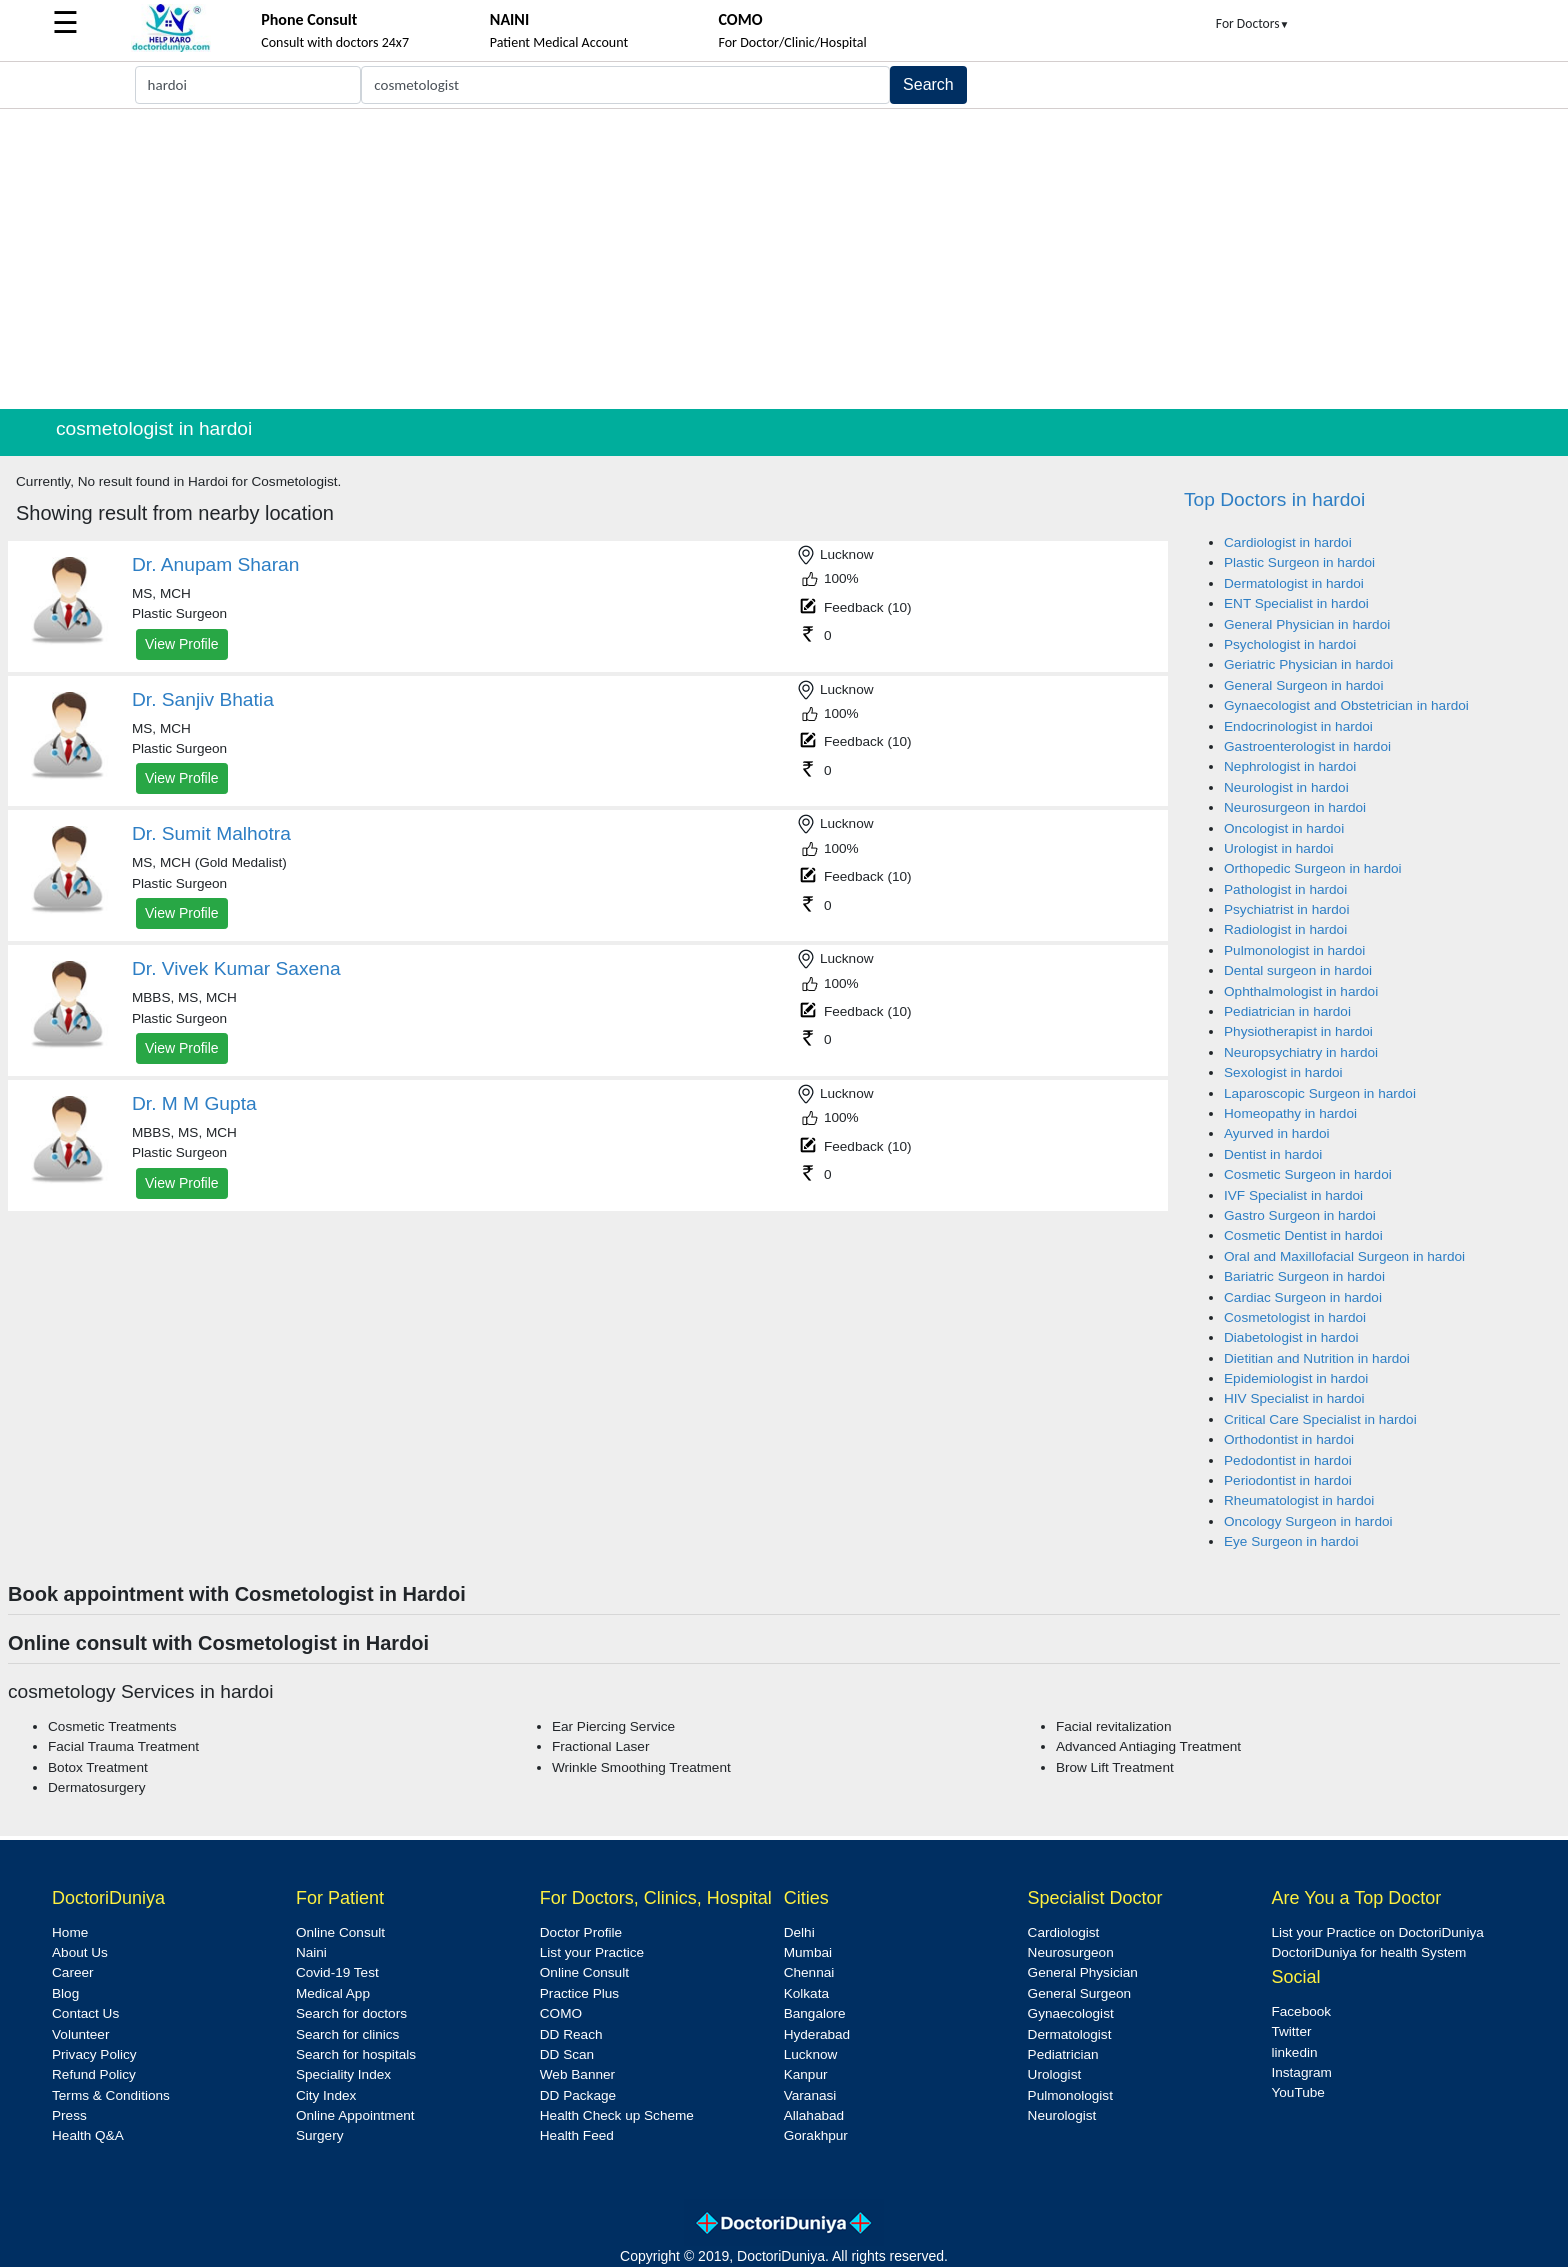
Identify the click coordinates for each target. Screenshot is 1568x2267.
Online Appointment (355, 2115)
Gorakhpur (816, 2135)
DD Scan (567, 2054)
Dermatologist (1070, 2034)
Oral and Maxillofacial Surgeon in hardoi (1344, 1256)
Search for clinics (348, 2034)
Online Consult (340, 1932)
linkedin (1294, 2052)
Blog (65, 1993)
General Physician (1083, 1972)
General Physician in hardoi (1307, 624)
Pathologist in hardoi (1285, 889)
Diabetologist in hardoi (1291, 1337)
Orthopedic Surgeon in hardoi (1313, 868)
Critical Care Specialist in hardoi (1320, 1419)
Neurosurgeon (1071, 1952)
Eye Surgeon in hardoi (1291, 1541)
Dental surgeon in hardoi (1298, 970)
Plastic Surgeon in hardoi (1299, 562)
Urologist (1055, 2074)
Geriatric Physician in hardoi (1308, 664)
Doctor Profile (581, 1932)
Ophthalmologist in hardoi (1301, 991)
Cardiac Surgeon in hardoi (1303, 1297)
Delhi (799, 1932)
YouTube (1297, 2092)
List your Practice (592, 1952)
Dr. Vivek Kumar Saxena (236, 968)
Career (73, 1972)
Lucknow (811, 2054)
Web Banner (577, 2074)
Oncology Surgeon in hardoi (1308, 1521)
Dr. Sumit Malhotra (211, 833)
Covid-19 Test (337, 1972)
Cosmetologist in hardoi (1295, 1317)
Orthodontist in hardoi (1289, 1439)
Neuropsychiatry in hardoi (1301, 1052)
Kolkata (806, 1993)
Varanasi (810, 2095)
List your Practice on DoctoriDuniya (1377, 1932)
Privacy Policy (94, 2054)
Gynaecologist (1071, 2013)
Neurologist (1062, 2115)
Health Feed (577, 2135)
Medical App (333, 1993)
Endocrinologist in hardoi (1298, 726)
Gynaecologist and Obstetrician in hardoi (1346, 705)
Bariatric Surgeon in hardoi (1304, 1276)
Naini (311, 1952)
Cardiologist (1064, 1932)
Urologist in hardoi (1279, 848)
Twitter (1291, 2031)
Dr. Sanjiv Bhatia (203, 699)
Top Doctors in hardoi (1274, 499)
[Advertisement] (784, 259)
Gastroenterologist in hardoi (1307, 746)
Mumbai (808, 1952)
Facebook (1301, 2011)
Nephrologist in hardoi (1290, 766)
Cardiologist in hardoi (1288, 542)
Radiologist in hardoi (1285, 929)
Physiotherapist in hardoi (1298, 1031)
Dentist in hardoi (1273, 1154)
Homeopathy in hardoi (1290, 1113)
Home (70, 1932)
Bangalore (815, 2013)
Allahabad (814, 2115)
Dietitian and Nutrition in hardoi (1317, 1358)
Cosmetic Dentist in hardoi (1303, 1235)
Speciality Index (343, 2074)
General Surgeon (1080, 1993)
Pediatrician (1063, 2054)
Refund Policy (94, 2074)
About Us (80, 1952)
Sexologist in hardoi (1283, 1072)
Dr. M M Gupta (194, 1103)
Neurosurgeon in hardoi (1295, 807)
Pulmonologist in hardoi (1294, 950)
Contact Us (85, 2013)
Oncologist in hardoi (1284, 828)
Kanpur (806, 2074)
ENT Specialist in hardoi (1296, 603)
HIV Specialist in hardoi (1294, 1398)
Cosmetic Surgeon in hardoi (1308, 1174)
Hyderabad (817, 2034)
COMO (561, 2013)
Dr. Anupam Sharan (215, 564)
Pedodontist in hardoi (1288, 1460)
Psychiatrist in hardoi (1286, 909)
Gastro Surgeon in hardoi (1300, 1215)
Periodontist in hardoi (1288, 1480)
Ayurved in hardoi (1277, 1133)
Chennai (809, 1972)
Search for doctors (351, 2013)
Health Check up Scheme (617, 2115)
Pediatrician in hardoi (1287, 1011)
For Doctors (1253, 23)
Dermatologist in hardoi (1294, 583)
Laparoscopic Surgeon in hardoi (1320, 1093)
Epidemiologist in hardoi (1296, 1378)
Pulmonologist (1070, 2095)
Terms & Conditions (111, 2095)
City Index (326, 2095)
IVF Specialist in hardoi (1293, 1195)
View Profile (182, 644)
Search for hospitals (356, 2054)
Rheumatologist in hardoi (1299, 1500)
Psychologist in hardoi (1290, 644)
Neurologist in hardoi (1286, 787)
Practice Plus (579, 1993)
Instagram (1301, 2072)
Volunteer (80, 2034)
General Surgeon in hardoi (1303, 685)
